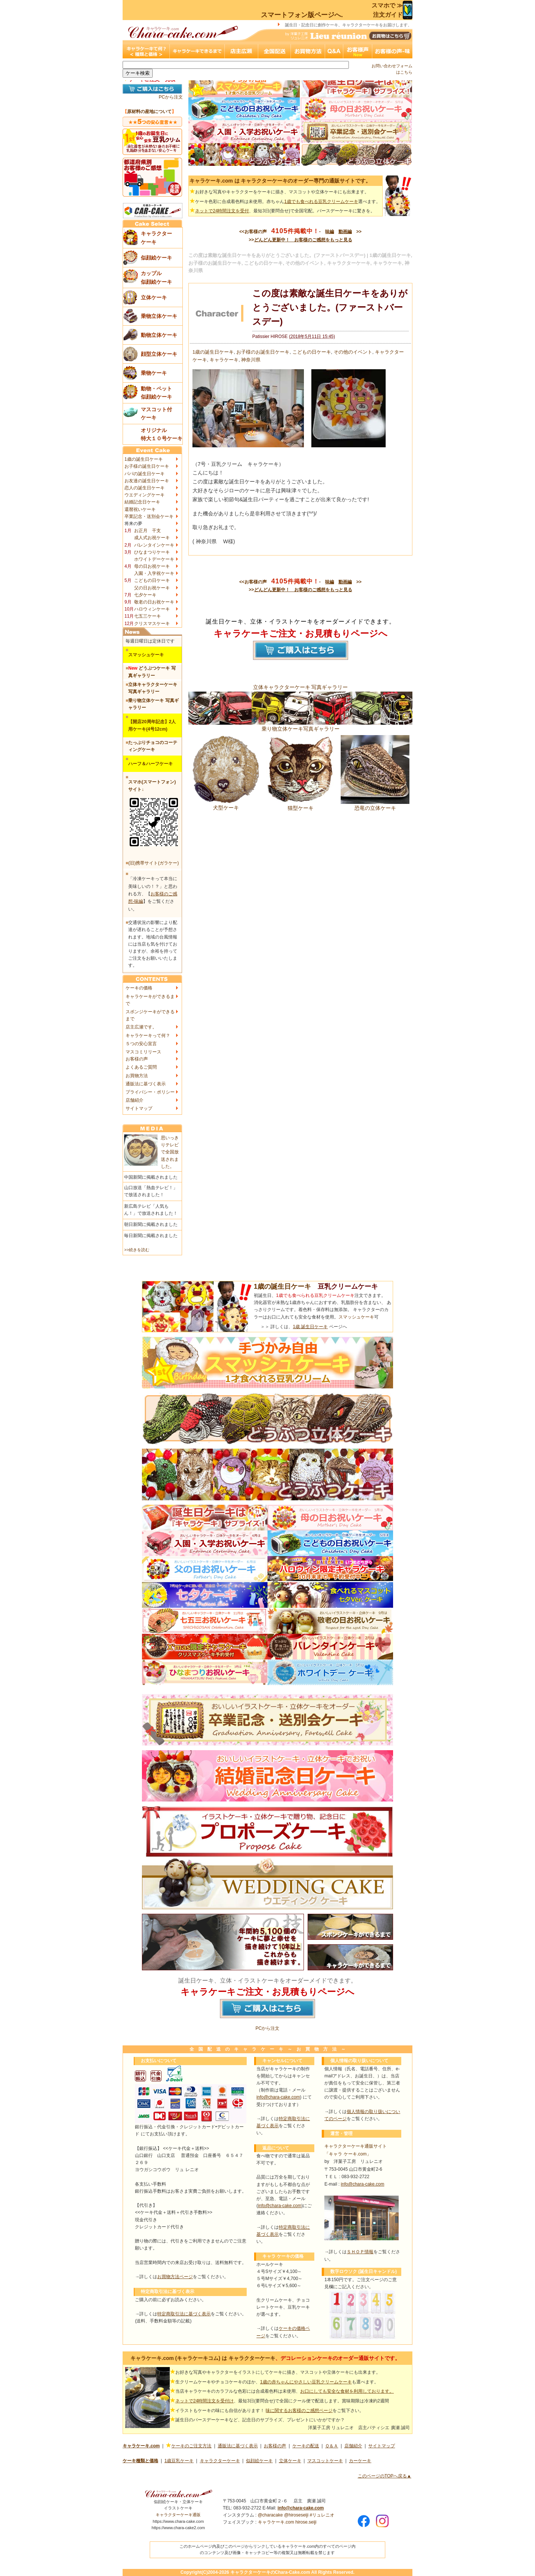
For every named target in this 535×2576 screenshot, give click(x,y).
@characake (270, 2515)
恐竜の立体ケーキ (375, 805)
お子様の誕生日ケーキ (146, 466)
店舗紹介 (134, 1100)
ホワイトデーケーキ (154, 559)
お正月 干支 (147, 530)
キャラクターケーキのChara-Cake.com (270, 2572)
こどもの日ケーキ (152, 580)
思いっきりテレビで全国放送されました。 (170, 1152)
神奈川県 (250, 360)
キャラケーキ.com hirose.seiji (287, 2522)
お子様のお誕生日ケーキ (262, 352)
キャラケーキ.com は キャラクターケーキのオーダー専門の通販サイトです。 (280, 181)
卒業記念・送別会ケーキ (149, 516)
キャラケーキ (224, 360)
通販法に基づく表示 (146, 1083)
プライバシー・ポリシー (150, 1092)
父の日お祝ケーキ (152, 587)
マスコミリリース (143, 1051)
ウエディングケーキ (144, 495)
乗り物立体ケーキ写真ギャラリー (300, 726)
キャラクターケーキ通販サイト (355, 2146)
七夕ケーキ (145, 595)
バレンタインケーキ (154, 545)
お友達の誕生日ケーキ (146, 480)
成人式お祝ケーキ (152, 537)
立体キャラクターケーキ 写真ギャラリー (300, 687)
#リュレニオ (321, 2515)
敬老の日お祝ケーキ (154, 602)
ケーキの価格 (139, 988)
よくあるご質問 (141, 1067)
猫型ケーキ (300, 805)
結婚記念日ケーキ (142, 502)
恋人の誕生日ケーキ (144, 487)
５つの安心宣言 (141, 1043)
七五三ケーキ (147, 616)
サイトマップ (139, 1108)
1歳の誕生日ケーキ (143, 459)
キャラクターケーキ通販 (178, 2514)
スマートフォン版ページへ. (302, 15)
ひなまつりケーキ (152, 552)
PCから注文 (171, 97)
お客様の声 (137, 1059)
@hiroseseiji (296, 2515)
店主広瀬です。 (141, 1027)
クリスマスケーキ (152, 623)
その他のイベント (353, 352)
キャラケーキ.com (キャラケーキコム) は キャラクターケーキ (202, 2358)
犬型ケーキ (225, 805)
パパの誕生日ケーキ (144, 473)
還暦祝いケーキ (140, 509)
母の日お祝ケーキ (152, 566)
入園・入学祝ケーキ (154, 573)
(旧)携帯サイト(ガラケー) (153, 863)
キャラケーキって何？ (148, 1035)
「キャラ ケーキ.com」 (347, 2154)
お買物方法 (137, 1075)
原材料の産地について (149, 111)
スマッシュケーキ (356, 1317)
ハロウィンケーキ (152, 609)
